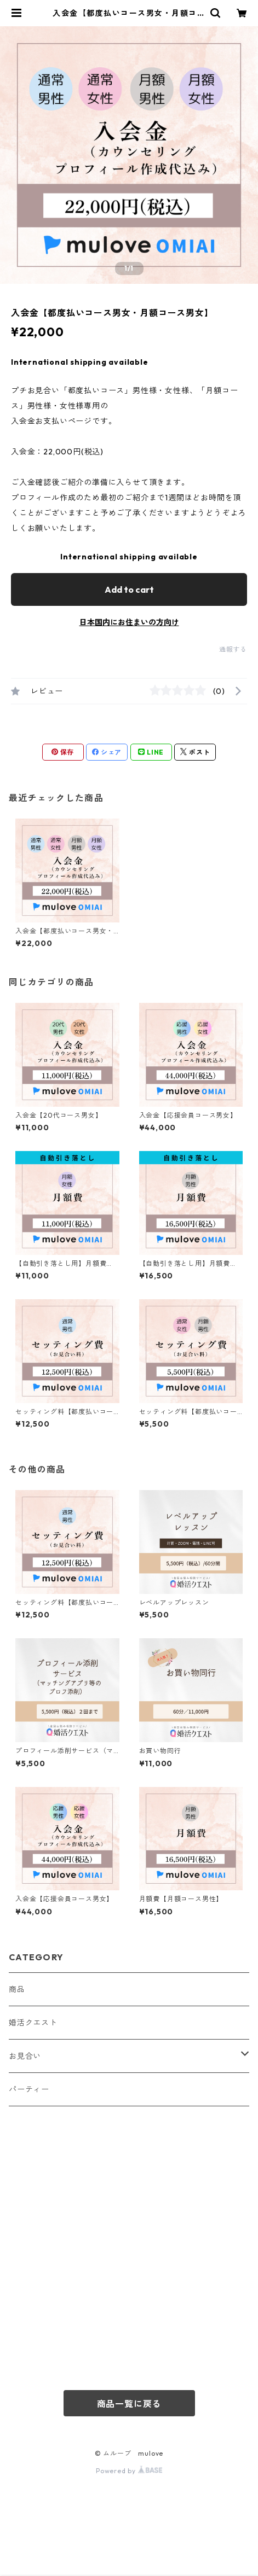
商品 (17, 1989)
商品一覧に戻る (129, 2403)
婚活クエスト (33, 2023)
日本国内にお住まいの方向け (129, 622)
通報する (233, 649)
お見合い (25, 2056)
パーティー (29, 2089)
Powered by (129, 2471)
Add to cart (129, 589)
